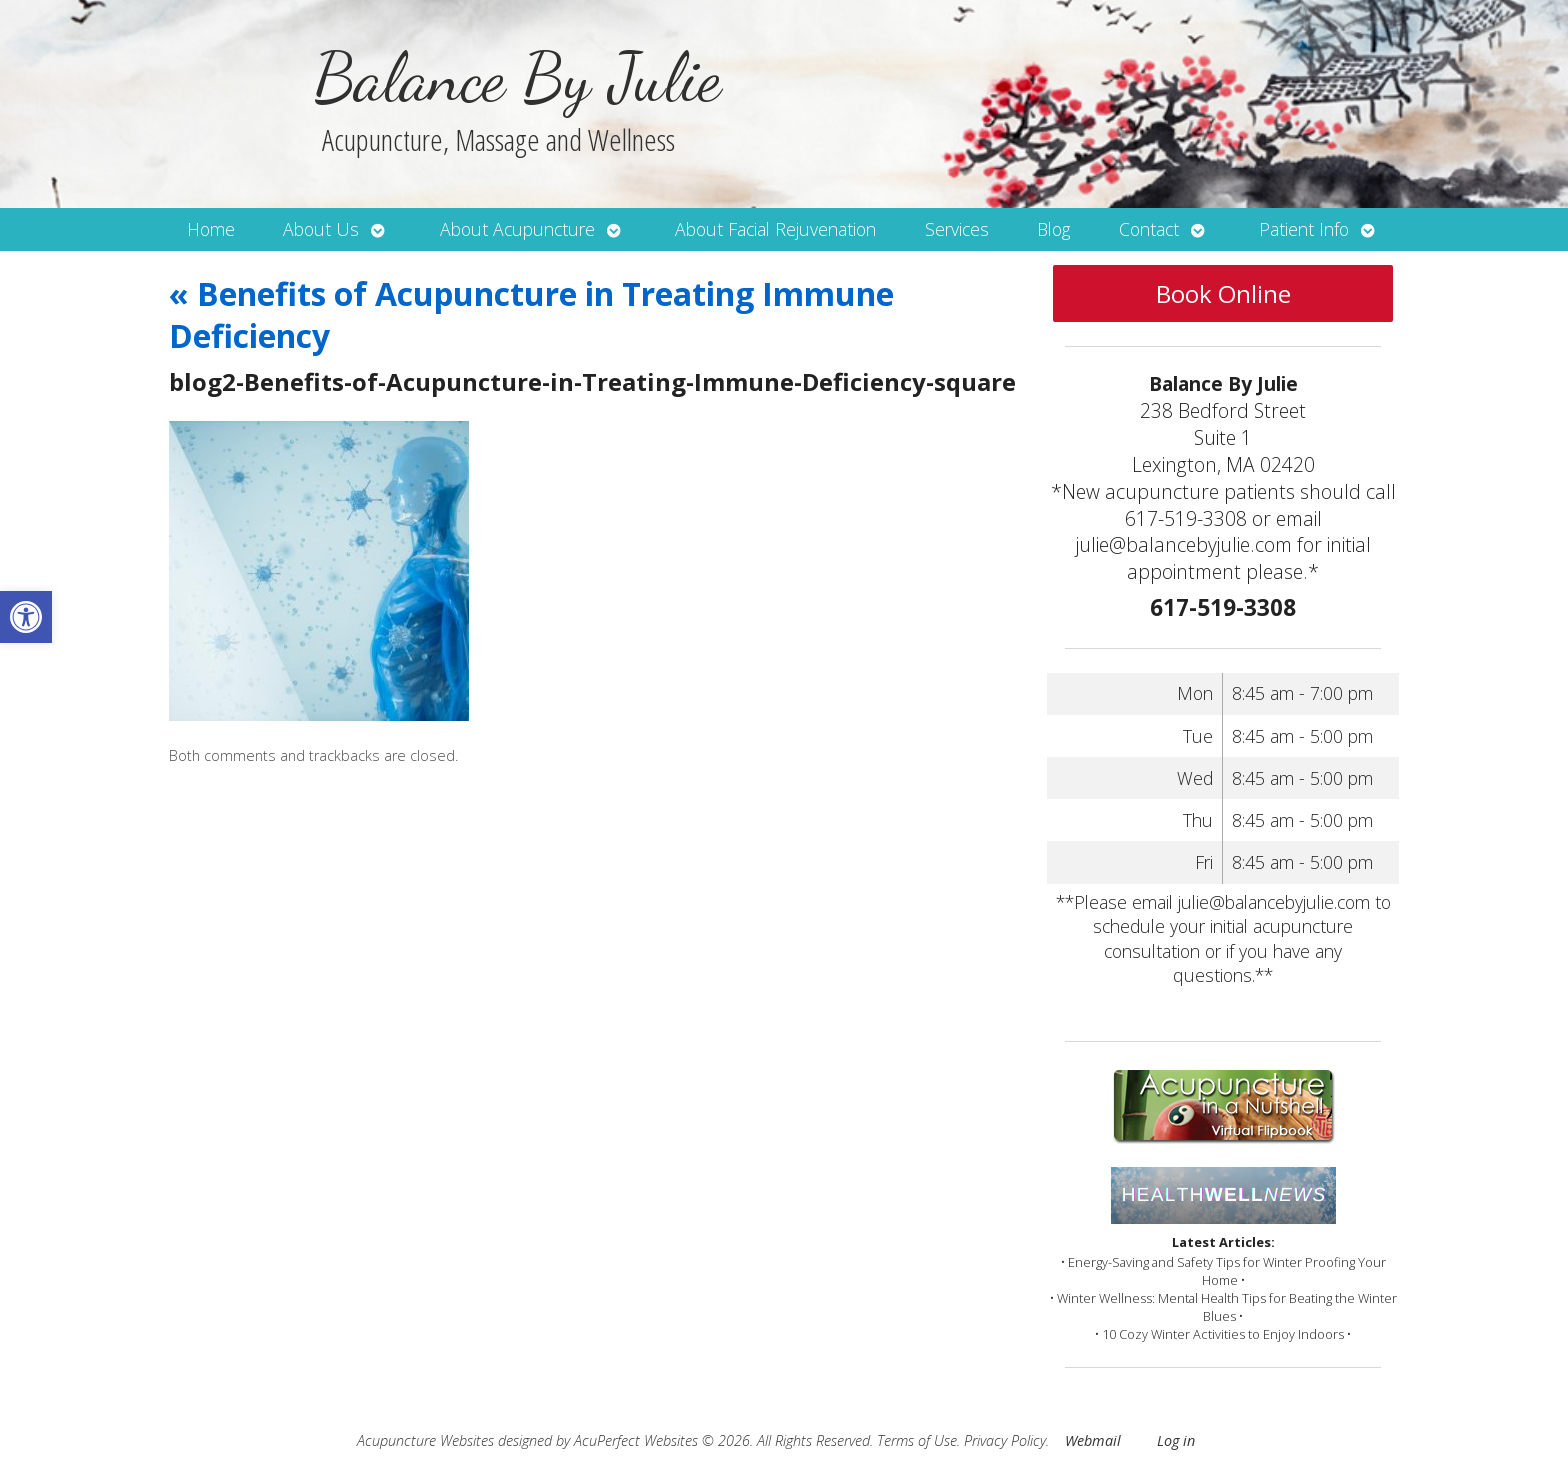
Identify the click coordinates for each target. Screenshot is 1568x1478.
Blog (1053, 229)
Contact (1149, 229)
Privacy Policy (1005, 1440)
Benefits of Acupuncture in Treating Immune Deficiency (531, 314)
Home (211, 229)
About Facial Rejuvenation (775, 229)
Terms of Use (917, 1440)
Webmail (1093, 1440)
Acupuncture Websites (425, 1440)
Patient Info (1304, 229)
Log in (1176, 1440)
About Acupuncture (517, 229)
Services (957, 229)
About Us (321, 229)
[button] (26, 617)
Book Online (1223, 293)
